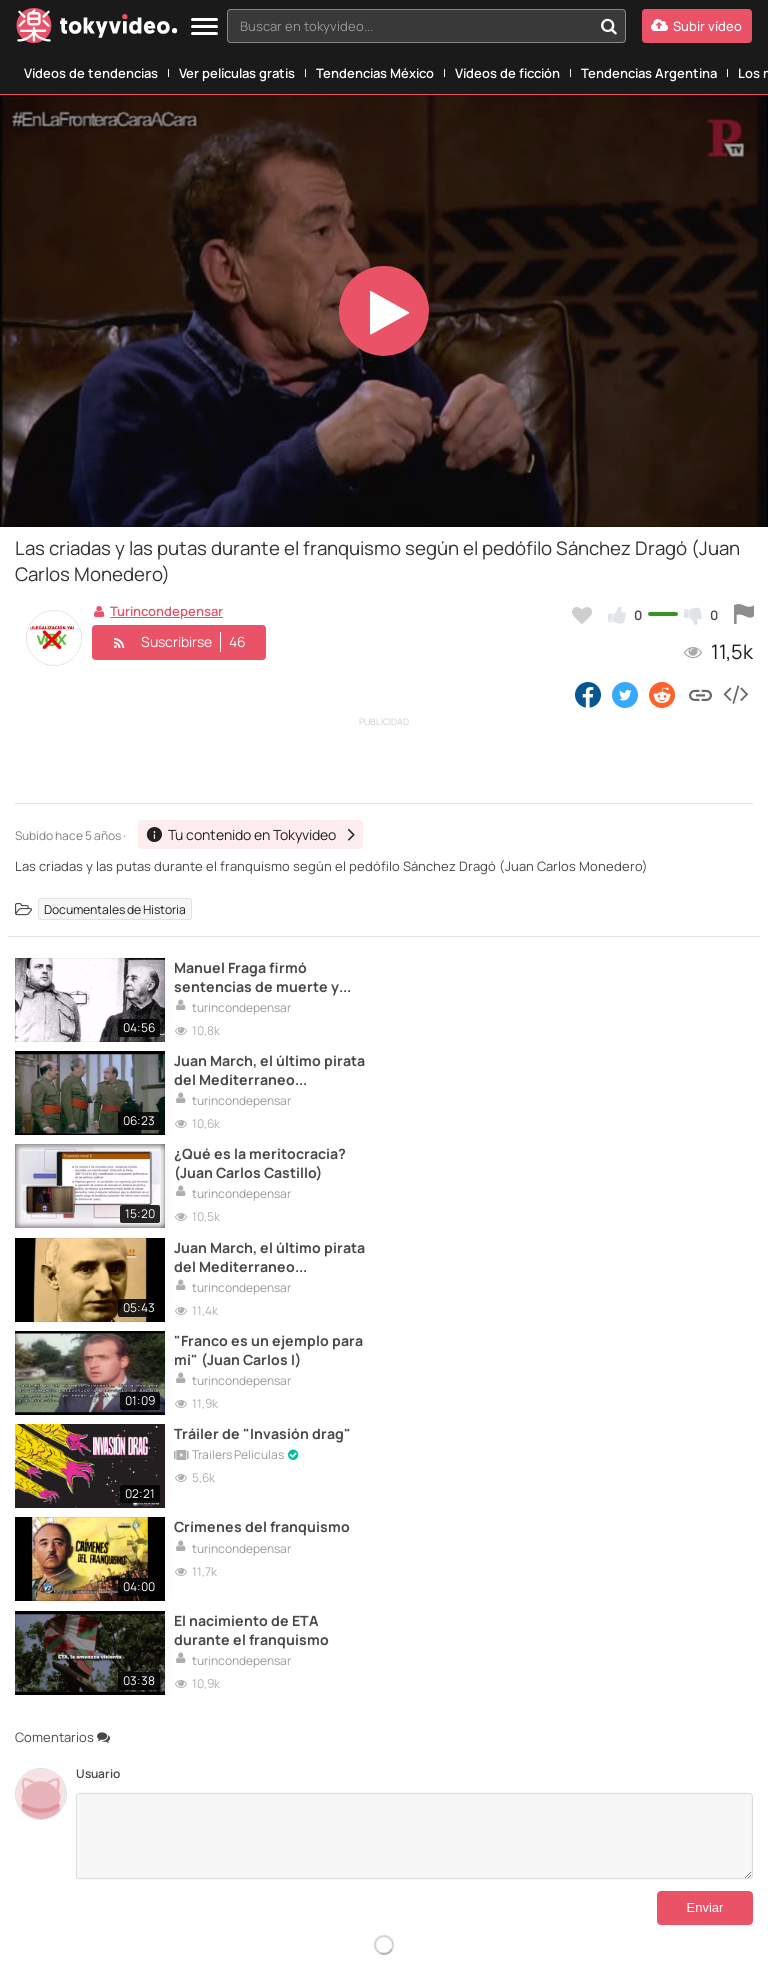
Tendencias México (375, 73)
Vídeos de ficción (507, 73)
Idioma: (286, 1779)
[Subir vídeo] (697, 26)
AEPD (639, 1936)
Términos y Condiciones (283, 1861)
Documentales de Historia (115, 909)
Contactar (42, 1861)
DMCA (80, 1877)
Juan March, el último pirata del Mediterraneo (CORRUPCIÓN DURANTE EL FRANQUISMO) (628, 977)
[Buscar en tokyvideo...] (609, 26)
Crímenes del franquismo (262, 1246)
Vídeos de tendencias (91, 73)
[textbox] (409, 26)
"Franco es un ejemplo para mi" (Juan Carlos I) (254, 1163)
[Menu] (204, 27)
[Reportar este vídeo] (744, 615)
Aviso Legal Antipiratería (481, 1861)
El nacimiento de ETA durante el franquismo (622, 1256)
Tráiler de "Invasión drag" (633, 1153)
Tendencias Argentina (649, 73)
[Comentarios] (414, 1461)
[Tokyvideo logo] (97, 29)
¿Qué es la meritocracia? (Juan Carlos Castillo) (260, 1070)
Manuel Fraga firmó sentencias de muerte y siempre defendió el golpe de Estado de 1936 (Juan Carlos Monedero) (265, 977)
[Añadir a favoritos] (582, 615)
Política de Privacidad (606, 1861)
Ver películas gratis (237, 73)
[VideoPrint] (247, 1905)
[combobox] (426, 26)
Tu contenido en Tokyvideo (144, 1861)
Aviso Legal (382, 1861)
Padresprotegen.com (83, 1937)
